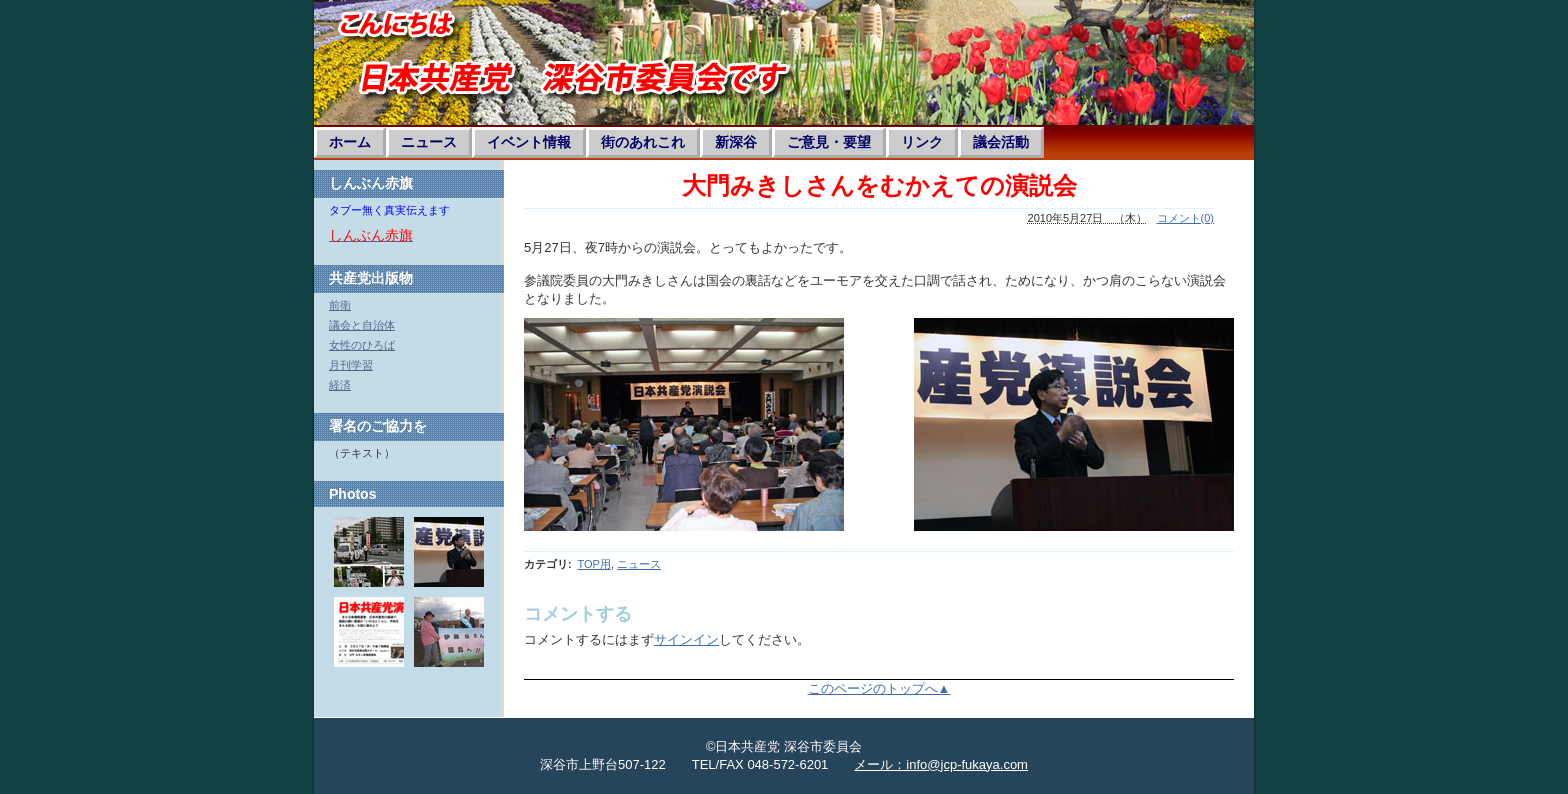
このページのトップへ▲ (879, 688)
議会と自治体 (362, 325)
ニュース (429, 142)
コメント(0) (1185, 218)
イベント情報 (529, 142)
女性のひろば (362, 345)
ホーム (350, 142)
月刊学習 (351, 365)
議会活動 (1001, 142)
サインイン (686, 639)
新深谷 (736, 142)
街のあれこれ (643, 142)
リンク (922, 142)
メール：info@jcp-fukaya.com (941, 764)
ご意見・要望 (829, 142)
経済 (340, 385)
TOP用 (593, 564)
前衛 (340, 305)
